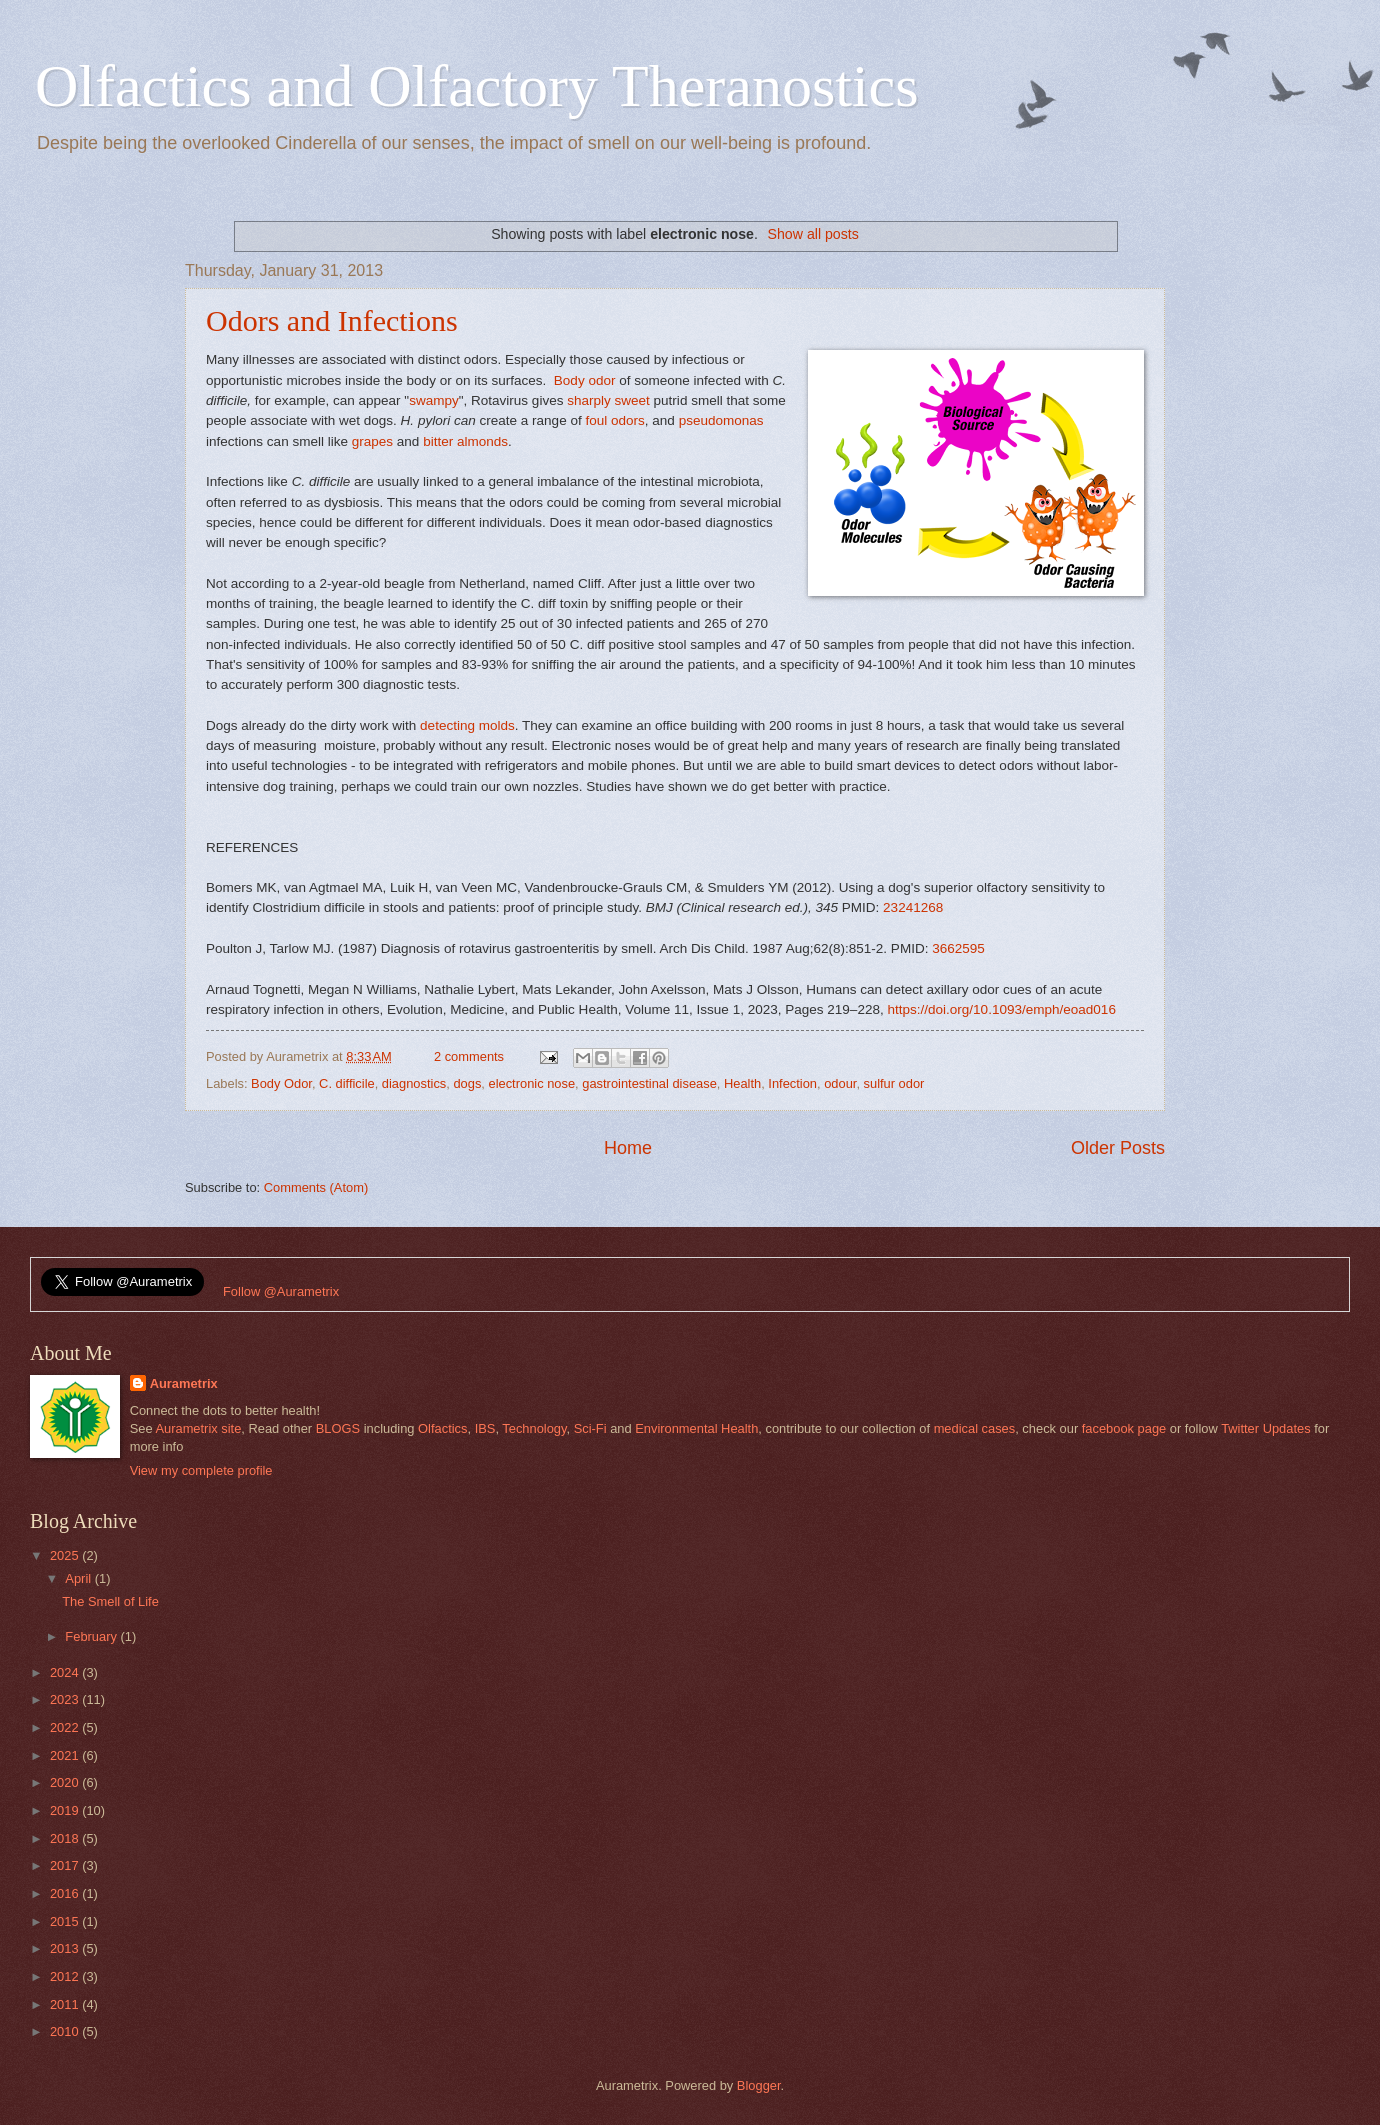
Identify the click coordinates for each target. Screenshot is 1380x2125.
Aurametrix (184, 1383)
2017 (66, 1865)
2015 (66, 1921)
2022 (66, 1727)
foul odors (614, 420)
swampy (434, 400)
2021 (66, 1755)
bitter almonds (465, 441)
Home (628, 1148)
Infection (792, 1083)
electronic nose (532, 1083)
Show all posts (813, 234)
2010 (66, 2031)
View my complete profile (201, 1470)
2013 (66, 1948)
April (79, 1578)
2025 (66, 1555)
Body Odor (281, 1083)
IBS (485, 1428)
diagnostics (414, 1083)
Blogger (759, 2085)
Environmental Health (696, 1428)
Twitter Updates (1265, 1428)
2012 (66, 1976)
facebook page (1124, 1428)
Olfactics (442, 1428)
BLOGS (338, 1428)
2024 (66, 1672)
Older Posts (1118, 1148)
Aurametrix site (198, 1428)
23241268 (913, 907)
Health (742, 1083)
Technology (534, 1428)
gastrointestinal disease (649, 1083)
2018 (66, 1838)
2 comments (469, 1056)
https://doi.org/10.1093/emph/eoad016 (1001, 1009)
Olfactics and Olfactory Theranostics (477, 86)
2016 (66, 1893)
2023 (66, 1699)
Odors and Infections (332, 320)
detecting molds (467, 725)
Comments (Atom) (316, 1187)
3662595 (958, 948)
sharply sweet (608, 400)
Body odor (585, 380)
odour (840, 1083)
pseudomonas (721, 420)
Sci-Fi (590, 1428)
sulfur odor (894, 1083)
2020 (66, 1782)
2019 (66, 1810)
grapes (372, 441)
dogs (467, 1083)
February (92, 1636)
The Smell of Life (110, 1601)
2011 (66, 2004)
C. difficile (347, 1083)
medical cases (975, 1428)
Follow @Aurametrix (281, 1291)
